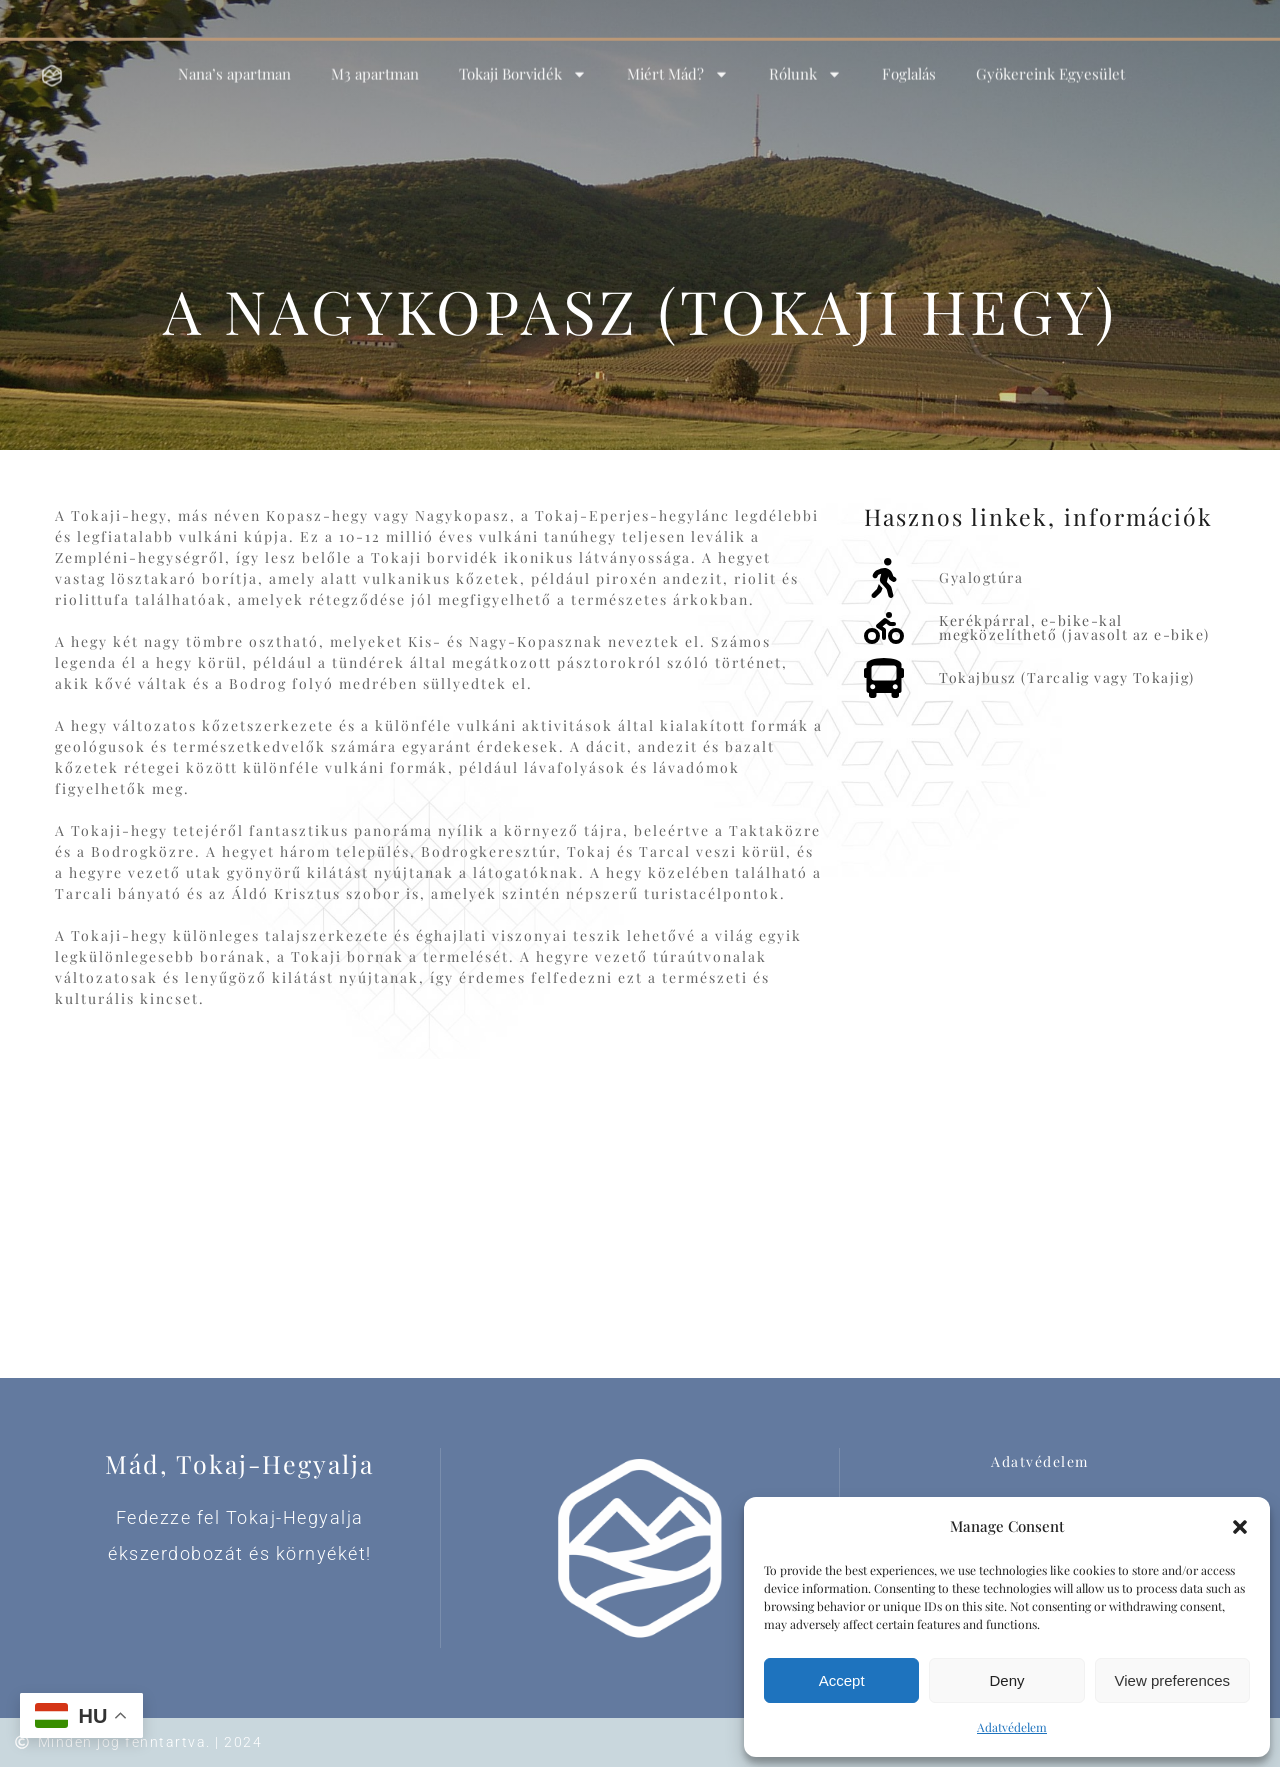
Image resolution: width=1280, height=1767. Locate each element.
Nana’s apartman (234, 61)
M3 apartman (375, 61)
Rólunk (805, 60)
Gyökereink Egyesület (1050, 61)
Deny (1006, 1680)
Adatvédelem (1012, 1727)
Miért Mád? (678, 60)
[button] (1240, 1527)
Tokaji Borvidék (523, 60)
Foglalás (909, 61)
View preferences (1173, 1680)
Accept (842, 1680)
